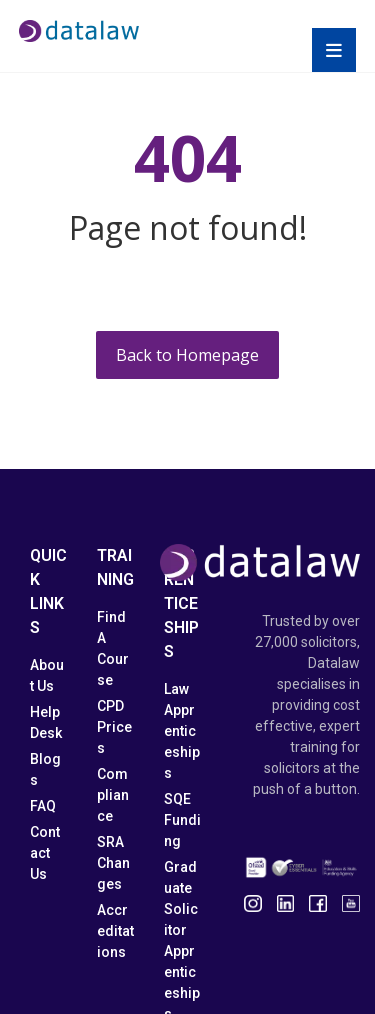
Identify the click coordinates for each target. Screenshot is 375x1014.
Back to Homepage (187, 355)
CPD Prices (114, 727)
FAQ (43, 806)
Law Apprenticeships (182, 731)
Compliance (113, 795)
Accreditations (115, 931)
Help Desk (46, 722)
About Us (47, 675)
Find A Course (113, 648)
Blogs (45, 769)
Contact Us (45, 853)
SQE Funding (182, 820)
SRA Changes (113, 863)
